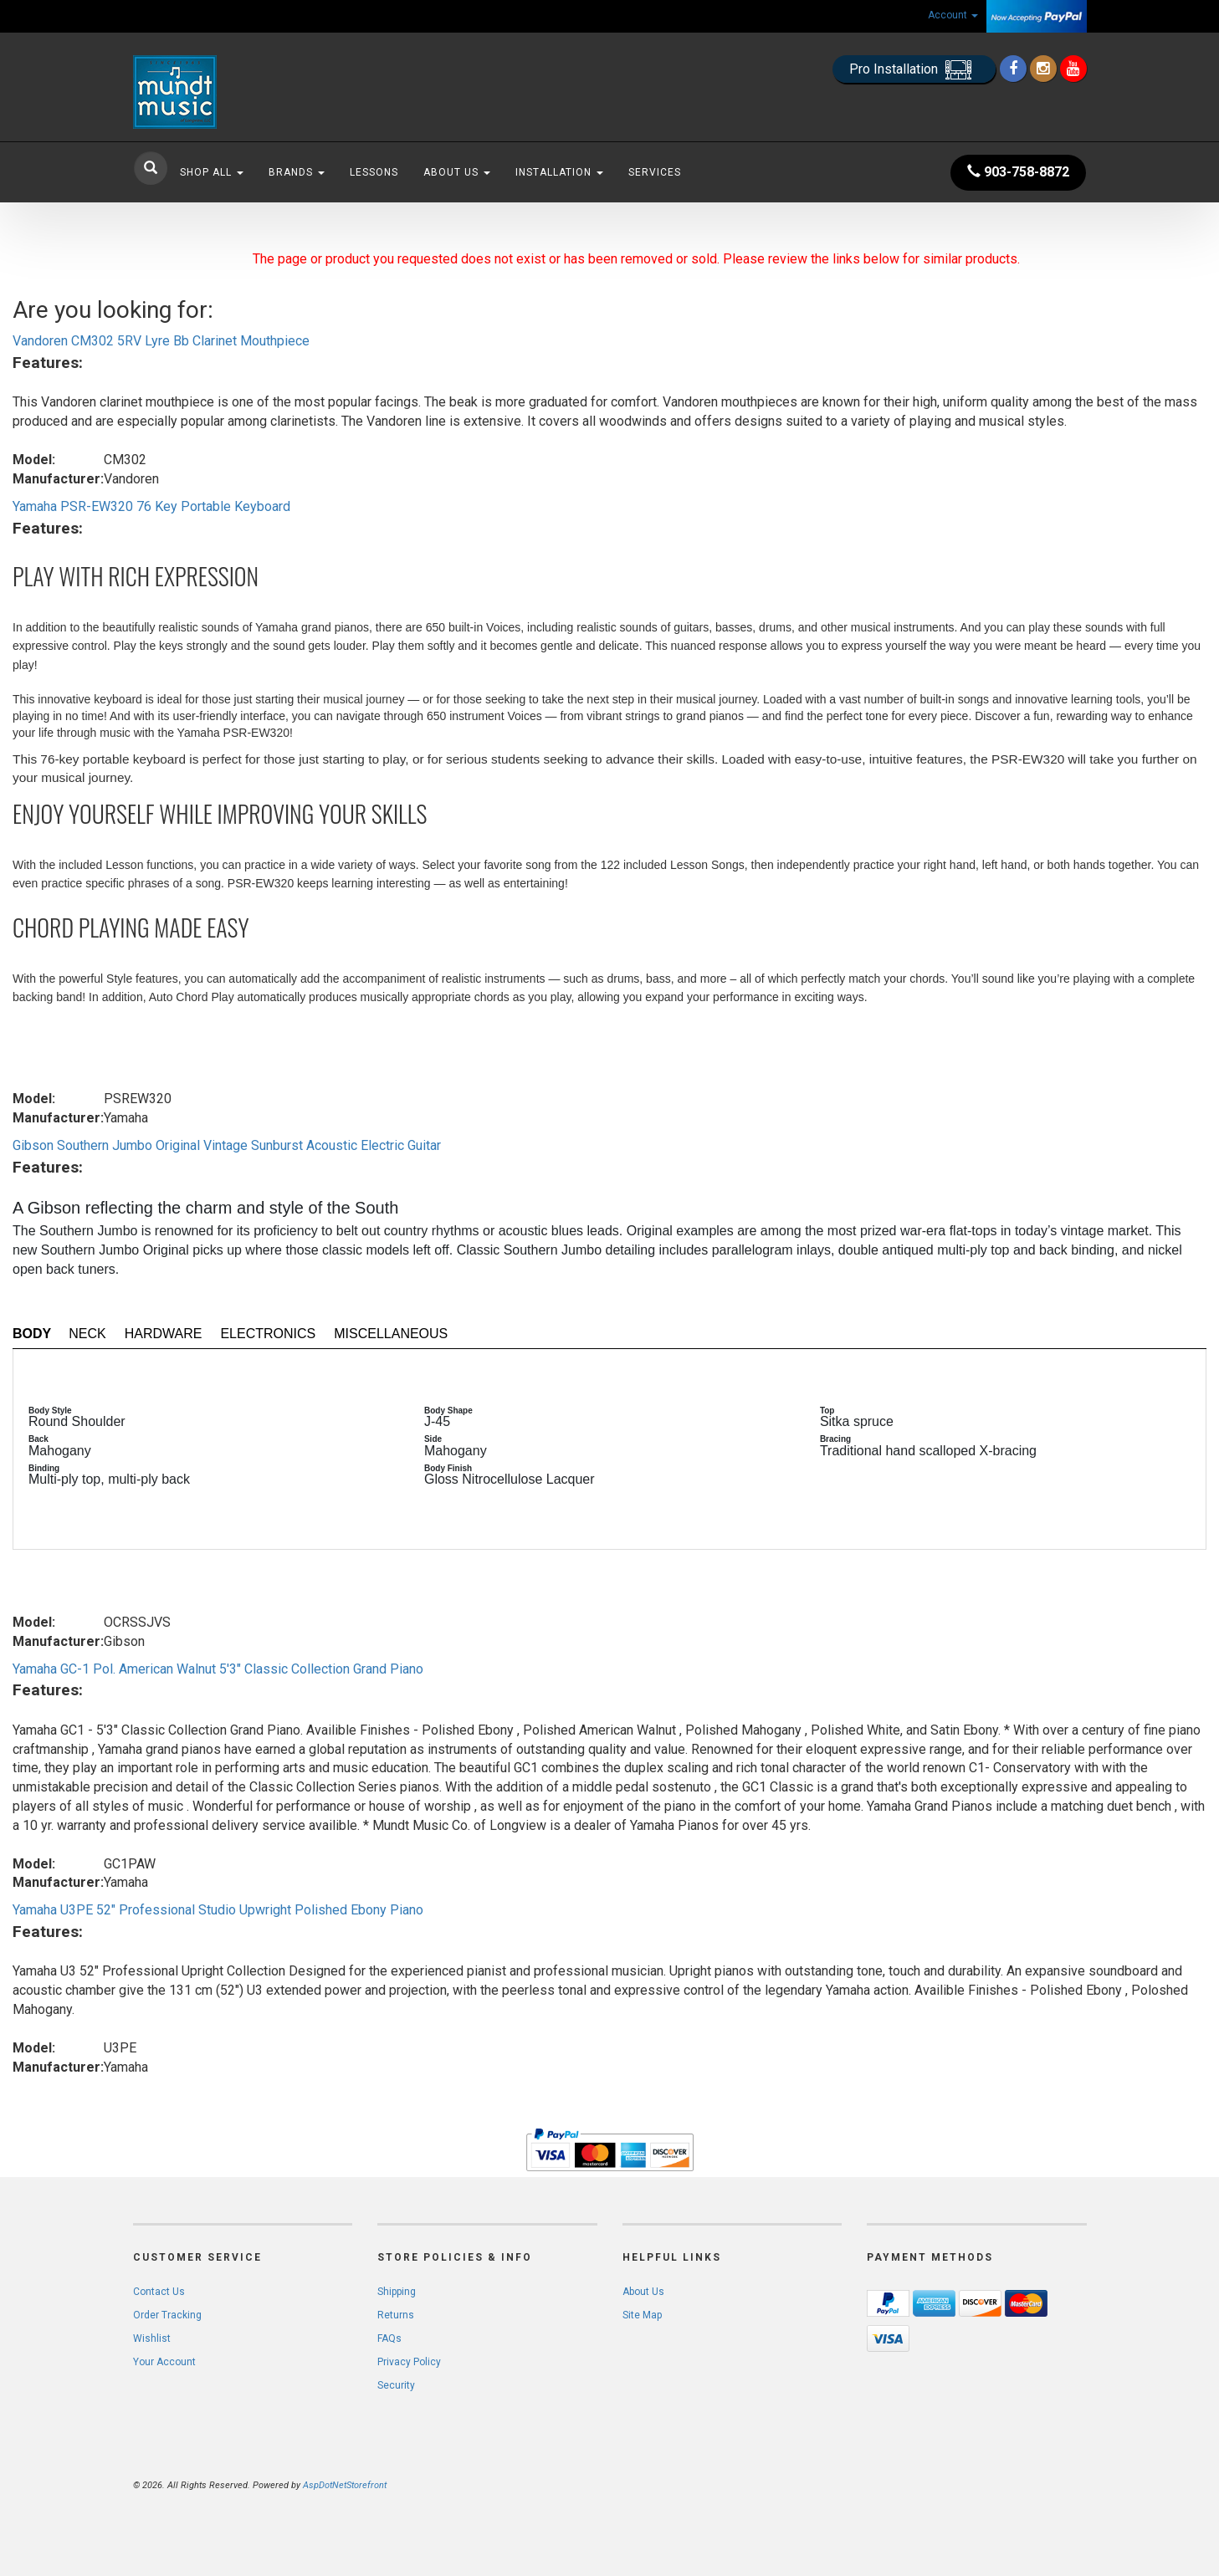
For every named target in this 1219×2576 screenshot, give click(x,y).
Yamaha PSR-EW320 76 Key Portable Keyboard (151, 506)
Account (953, 15)
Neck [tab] (87, 1333)
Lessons (374, 172)
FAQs (389, 2338)
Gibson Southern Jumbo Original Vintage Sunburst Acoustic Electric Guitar (227, 1145)
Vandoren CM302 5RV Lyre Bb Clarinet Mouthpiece (161, 341)
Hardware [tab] (163, 1333)
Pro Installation (914, 69)
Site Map (642, 2315)
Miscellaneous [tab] (391, 1333)
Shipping (396, 2291)
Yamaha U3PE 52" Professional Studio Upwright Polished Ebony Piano (218, 1910)
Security (396, 2385)
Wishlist (152, 2338)
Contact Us (159, 2291)
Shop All (211, 172)
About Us (456, 172)
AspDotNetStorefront (345, 2485)
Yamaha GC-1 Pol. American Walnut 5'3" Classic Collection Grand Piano (218, 1669)
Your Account (164, 2362)
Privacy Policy (409, 2362)
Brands (297, 172)
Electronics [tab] (267, 1333)
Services (654, 172)
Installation (559, 172)
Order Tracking (167, 2315)
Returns (395, 2315)
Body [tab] (32, 1333)
